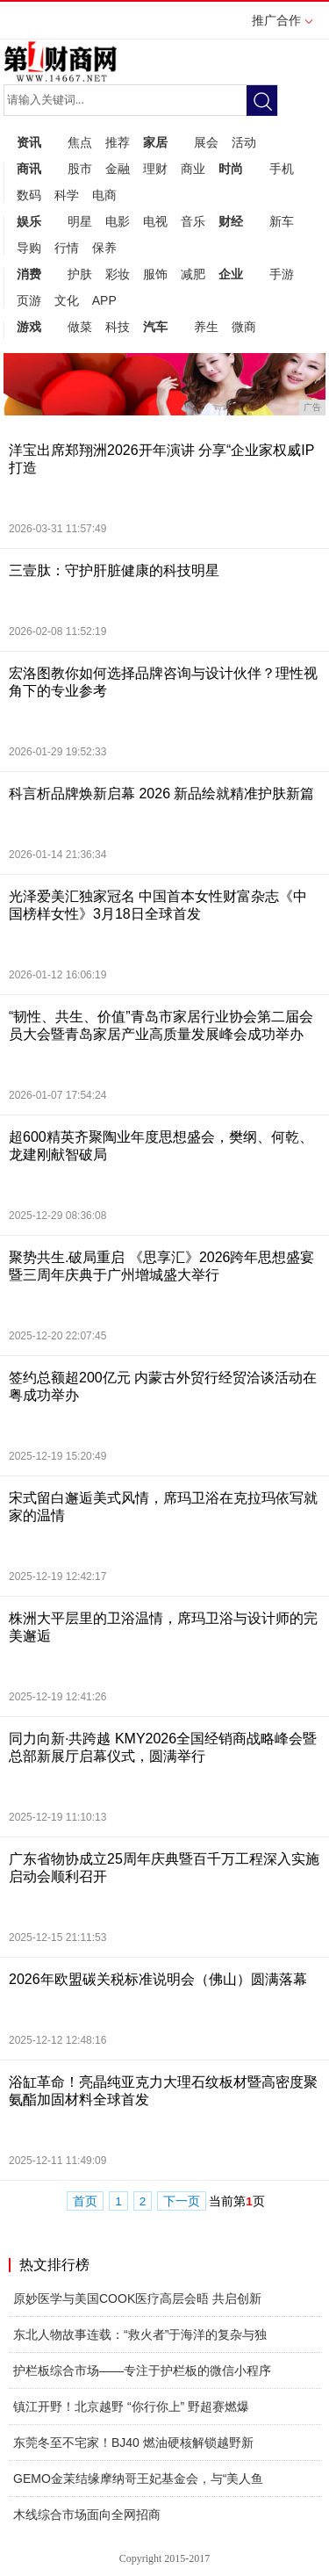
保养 (104, 248)
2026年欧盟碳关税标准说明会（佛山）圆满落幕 (158, 1979)
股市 (80, 169)
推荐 (117, 142)
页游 (29, 300)
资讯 (29, 142)
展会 (206, 142)
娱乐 (29, 221)
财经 (230, 221)
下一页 (181, 2201)
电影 (117, 221)
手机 (281, 169)
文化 (66, 300)
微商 (244, 327)
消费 (29, 274)
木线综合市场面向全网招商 (87, 2514)
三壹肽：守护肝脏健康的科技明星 (114, 570)
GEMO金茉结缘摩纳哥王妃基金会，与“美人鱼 (138, 2478)
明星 (80, 221)
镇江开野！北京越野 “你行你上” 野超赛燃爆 (131, 2406)
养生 (206, 327)
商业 (193, 169)
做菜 (80, 327)
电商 (104, 195)
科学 (66, 195)
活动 (244, 142)
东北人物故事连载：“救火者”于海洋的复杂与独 (140, 2334)
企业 (230, 274)
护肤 (80, 274)
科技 (117, 327)
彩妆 (117, 274)
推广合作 (282, 26)
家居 (155, 142)
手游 (281, 274)
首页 (85, 2201)
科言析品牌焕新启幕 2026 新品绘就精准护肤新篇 (161, 793)
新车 (281, 221)
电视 (155, 221)
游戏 (29, 327)
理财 (155, 169)
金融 (117, 169)
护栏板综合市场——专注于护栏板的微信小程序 (142, 2370)
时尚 (230, 169)
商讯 (29, 169)
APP (104, 300)
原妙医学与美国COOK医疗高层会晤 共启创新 (137, 2298)
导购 (29, 248)
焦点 (80, 142)
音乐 (193, 221)
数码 (29, 195)
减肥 (193, 274)
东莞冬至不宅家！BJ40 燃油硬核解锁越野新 (133, 2442)
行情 (66, 248)
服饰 (155, 274)
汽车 (155, 327)
